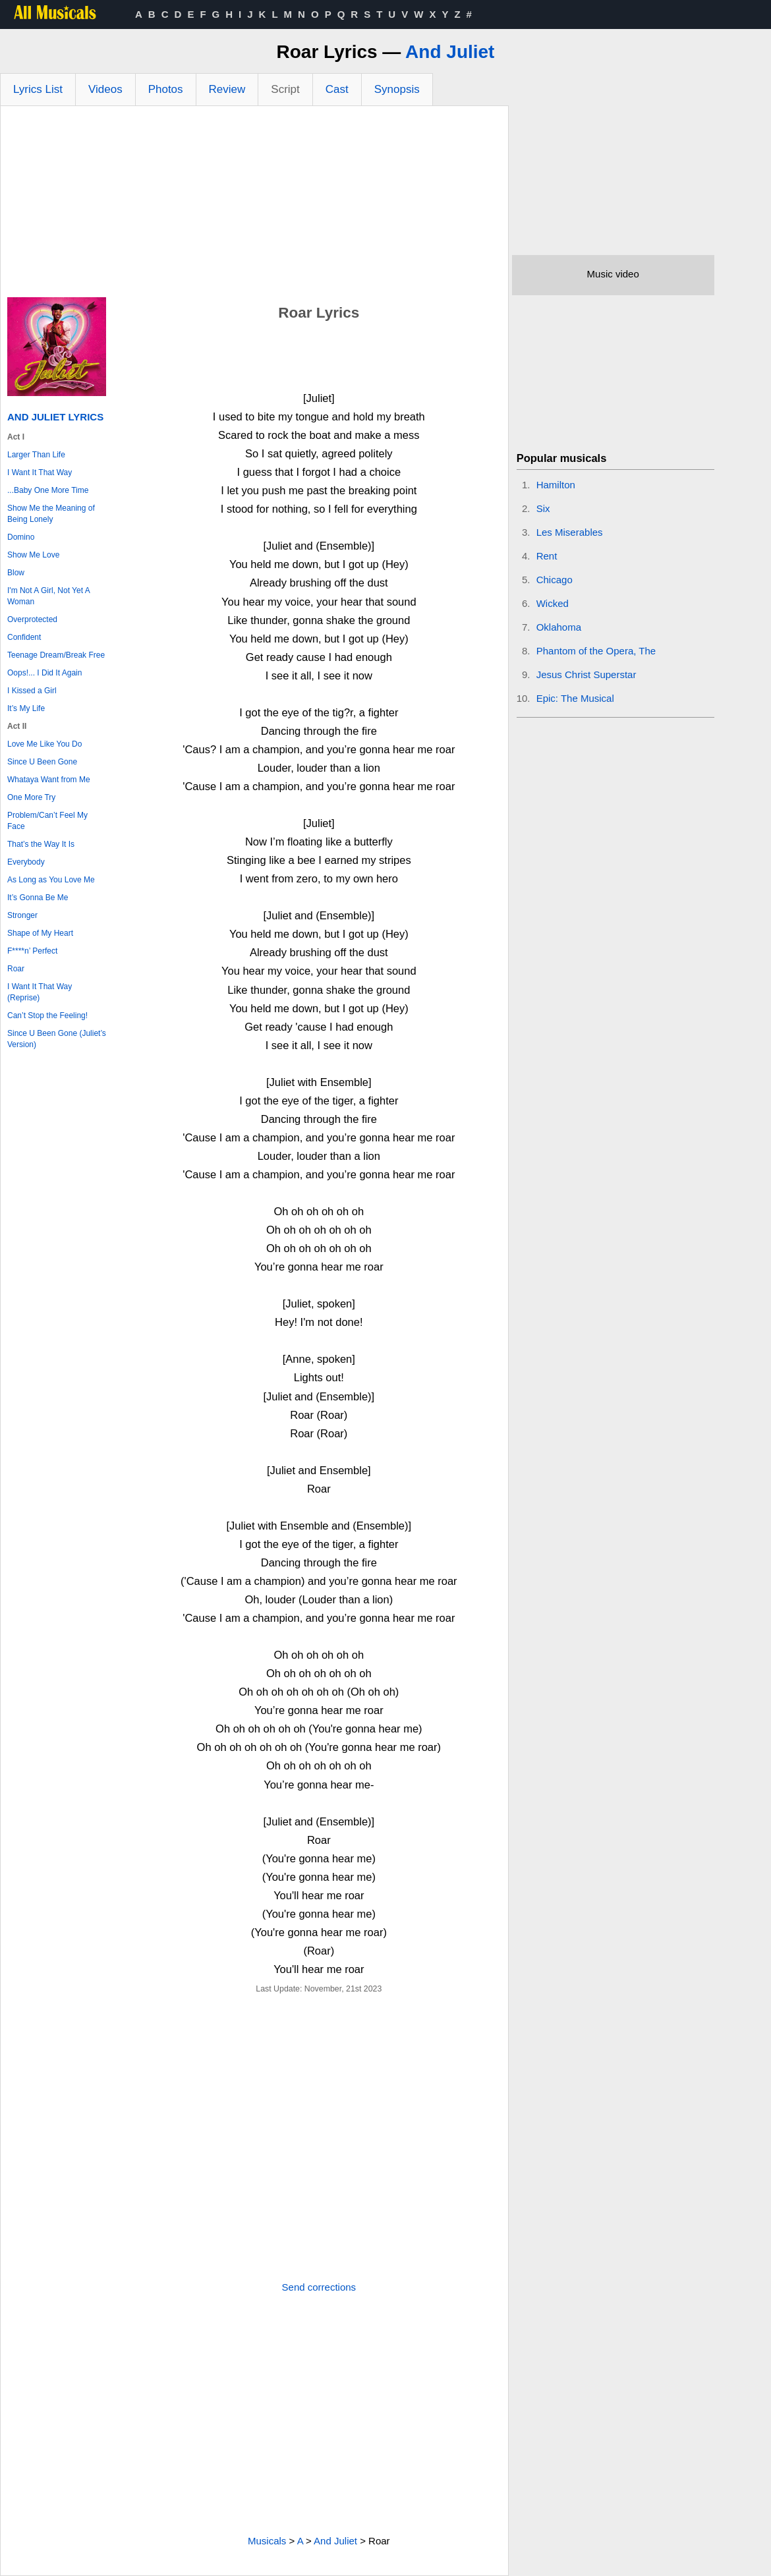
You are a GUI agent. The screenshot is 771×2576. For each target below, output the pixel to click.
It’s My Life (26, 708)
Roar (15, 968)
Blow (15, 572)
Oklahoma (558, 627)
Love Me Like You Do (44, 744)
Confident (24, 637)
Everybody (26, 862)
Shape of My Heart (40, 933)
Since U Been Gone (42, 761)
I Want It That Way (39, 472)
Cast (337, 89)
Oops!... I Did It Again (44, 672)
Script (285, 89)
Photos (165, 89)
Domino (20, 537)
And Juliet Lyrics (55, 416)
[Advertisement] (254, 205)
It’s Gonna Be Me (38, 897)
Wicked (552, 603)
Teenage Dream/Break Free (56, 655)
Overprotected (32, 619)
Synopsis (397, 89)
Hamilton (555, 484)
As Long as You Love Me (51, 879)
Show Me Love (33, 554)
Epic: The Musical (575, 698)
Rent (546, 555)
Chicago (554, 579)
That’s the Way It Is (40, 844)
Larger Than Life (36, 454)
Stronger (22, 915)
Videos (105, 89)
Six (543, 508)
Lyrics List (38, 89)
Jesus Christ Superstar (586, 674)
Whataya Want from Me (48, 779)
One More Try (31, 797)
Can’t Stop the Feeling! (47, 1015)
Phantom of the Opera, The (596, 650)
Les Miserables (569, 532)
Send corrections (319, 2287)
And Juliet (449, 52)
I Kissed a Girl (32, 690)
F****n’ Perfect (32, 951)
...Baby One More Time (47, 490)
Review (227, 89)
